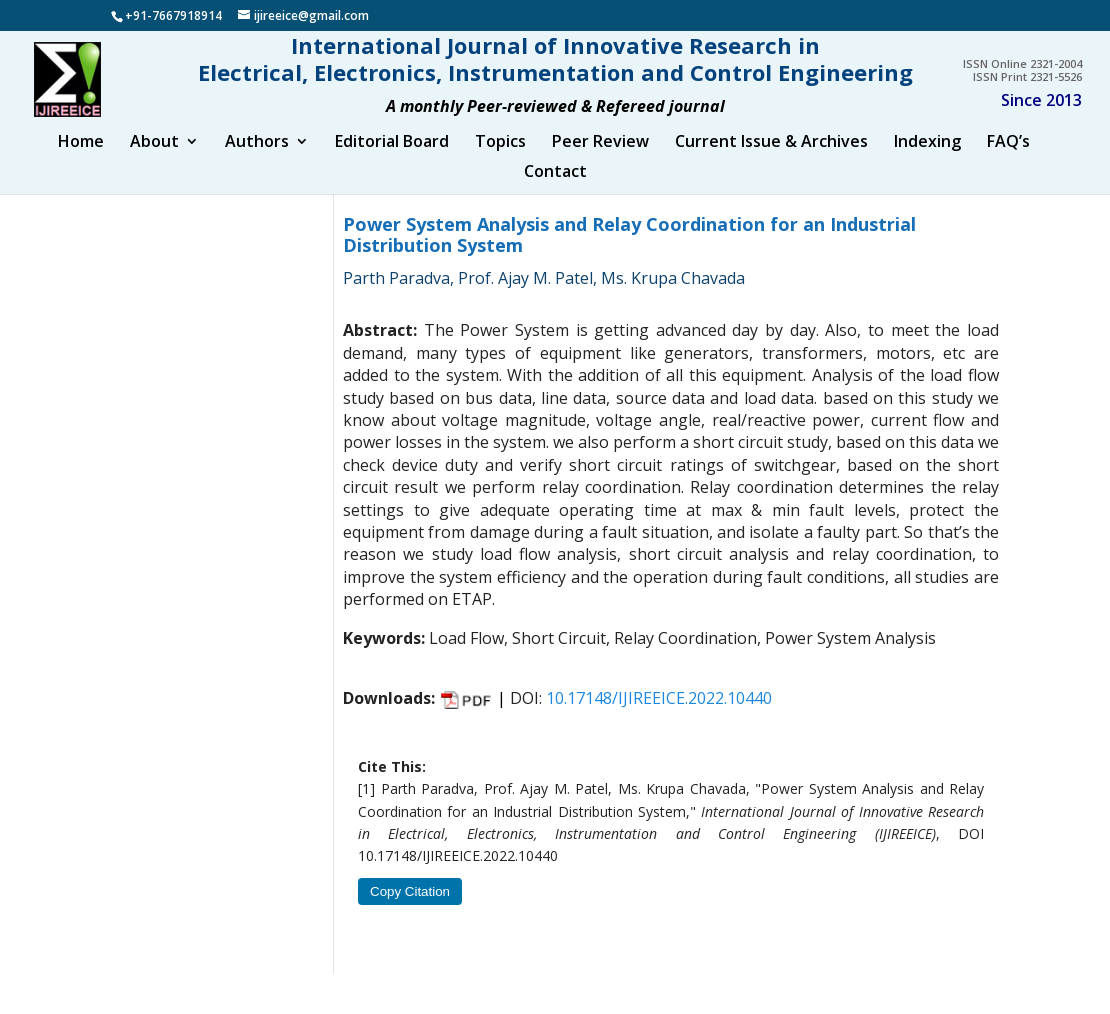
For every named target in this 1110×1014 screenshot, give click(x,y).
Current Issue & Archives (771, 162)
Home (81, 162)
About (154, 162)
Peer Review (600, 162)
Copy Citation (410, 910)
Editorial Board (392, 162)
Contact (555, 192)
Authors (257, 162)
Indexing (927, 162)
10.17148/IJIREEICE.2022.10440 (659, 717)
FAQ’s (1008, 162)
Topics (500, 162)
